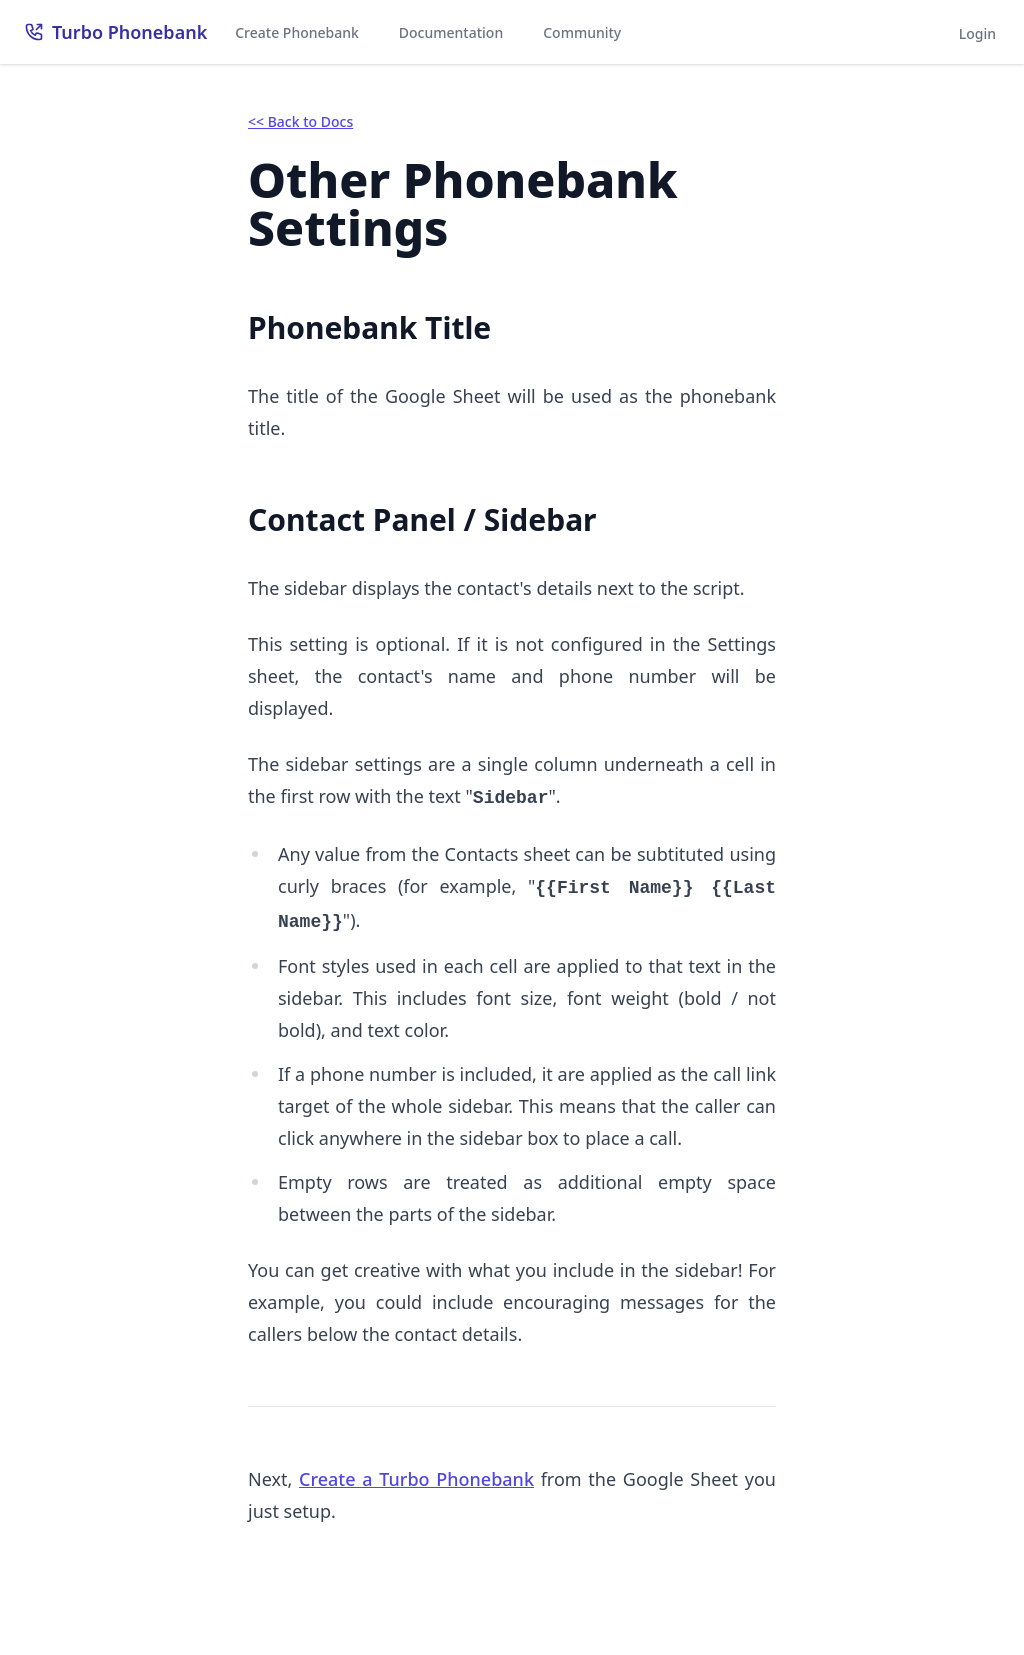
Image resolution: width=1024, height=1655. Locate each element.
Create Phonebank (297, 32)
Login (977, 33)
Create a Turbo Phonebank (416, 1479)
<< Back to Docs (300, 121)
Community (582, 32)
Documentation (451, 32)
